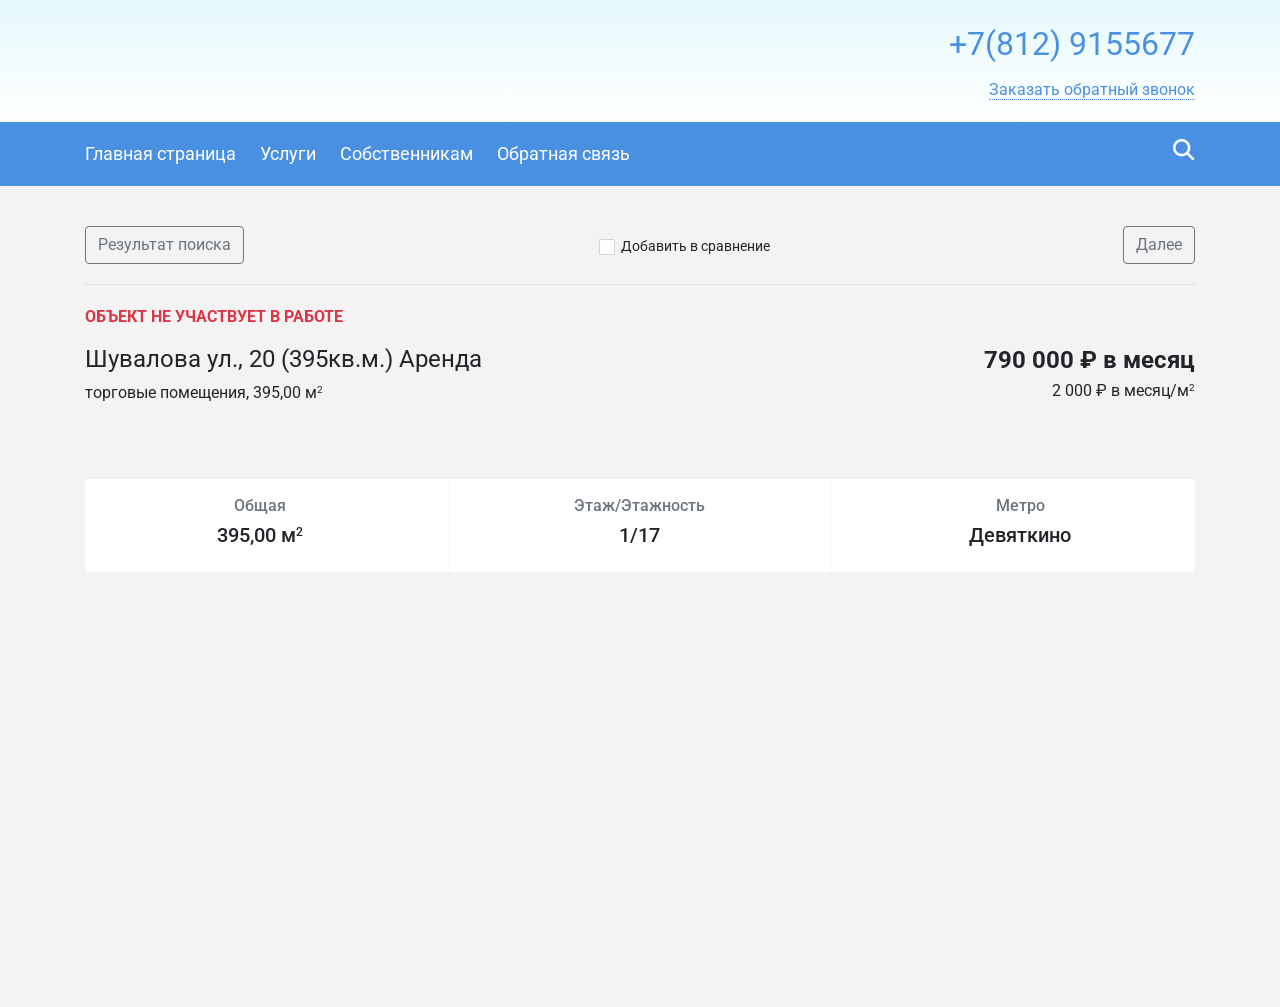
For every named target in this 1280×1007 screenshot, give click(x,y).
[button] (1092, 90)
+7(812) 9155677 (1072, 44)
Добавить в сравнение (695, 246)
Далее (1159, 244)
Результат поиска (164, 244)
